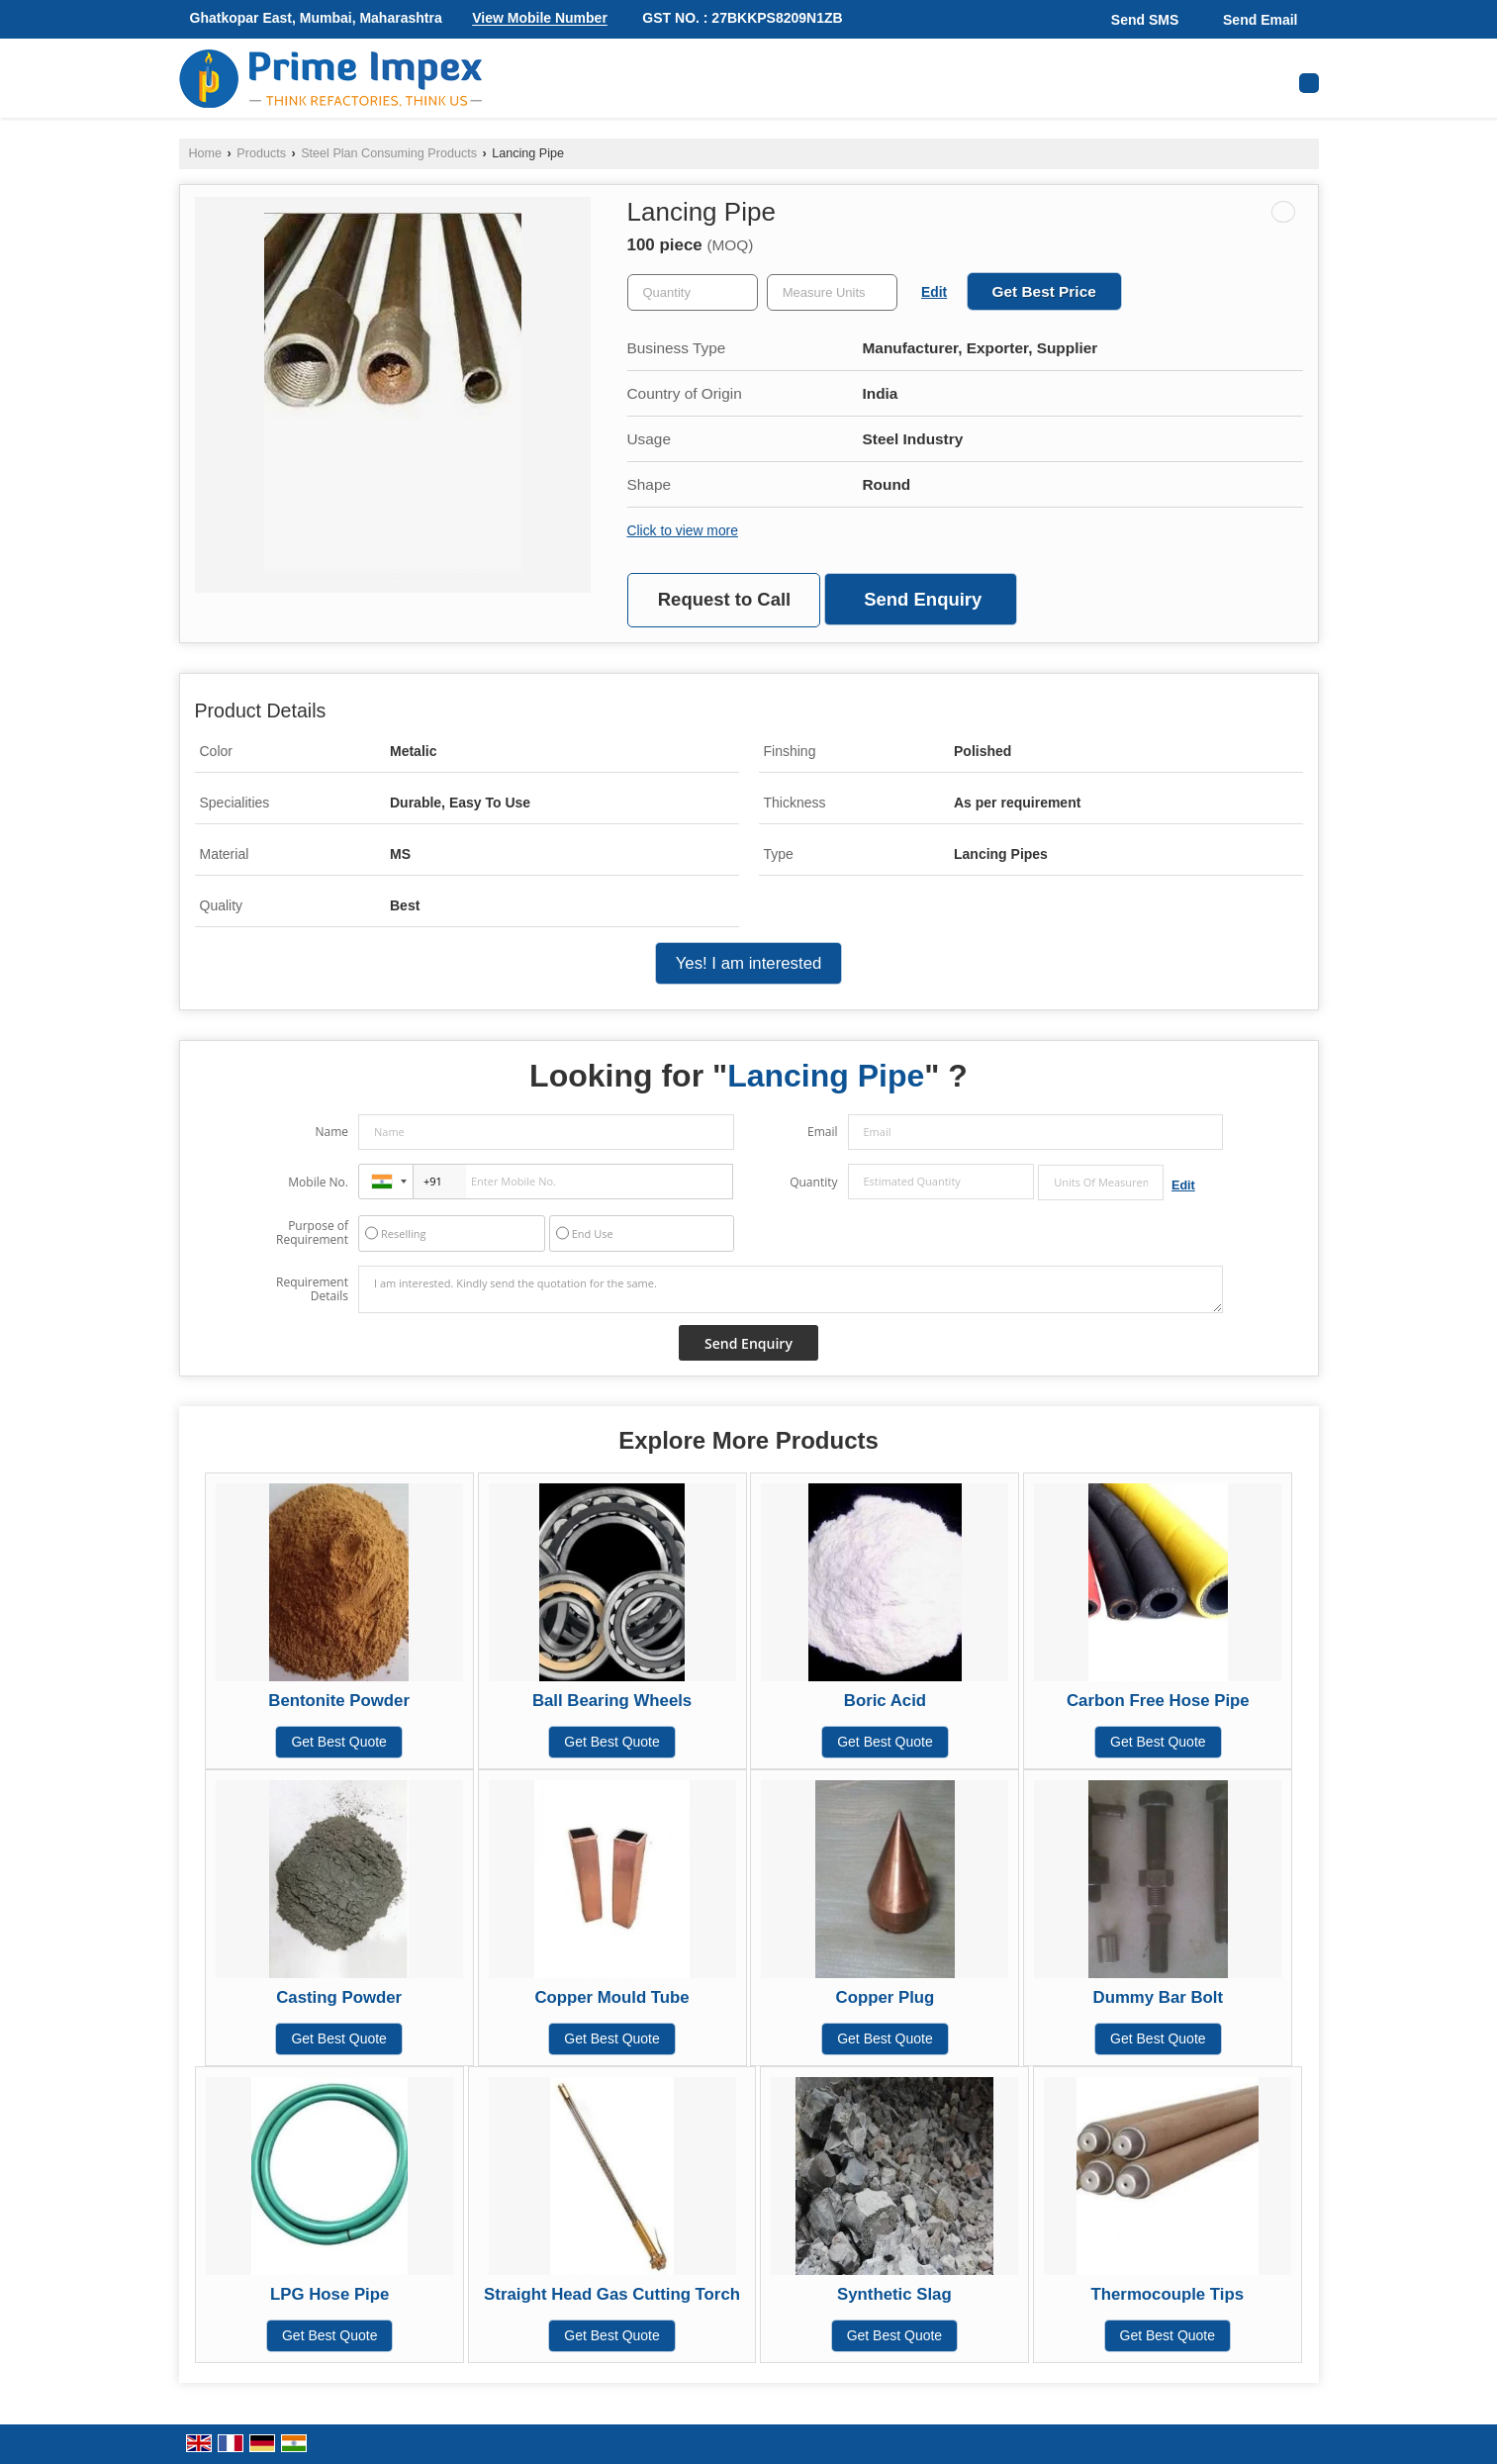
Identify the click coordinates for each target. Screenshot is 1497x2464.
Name (331, 1131)
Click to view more (682, 530)
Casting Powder (339, 1997)
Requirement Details (312, 1289)
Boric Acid (885, 1700)
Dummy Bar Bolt (1158, 1997)
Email (822, 1131)
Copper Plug (885, 1997)
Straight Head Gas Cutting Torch (612, 2294)
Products (261, 153)
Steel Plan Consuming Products (389, 153)
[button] (540, 19)
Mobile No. (318, 1182)
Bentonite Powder (339, 1700)
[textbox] (832, 292)
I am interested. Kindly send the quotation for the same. (790, 1289)
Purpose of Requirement (312, 1233)
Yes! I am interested (749, 963)
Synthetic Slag (894, 2294)
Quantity (813, 1182)
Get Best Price (1044, 291)
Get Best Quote (339, 1742)
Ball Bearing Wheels (612, 1700)
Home (206, 153)
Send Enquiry (923, 599)
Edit (934, 292)
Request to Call (724, 599)
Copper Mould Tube (611, 1997)
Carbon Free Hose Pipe (1158, 1700)
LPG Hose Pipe (329, 2294)
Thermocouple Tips (1167, 2294)
